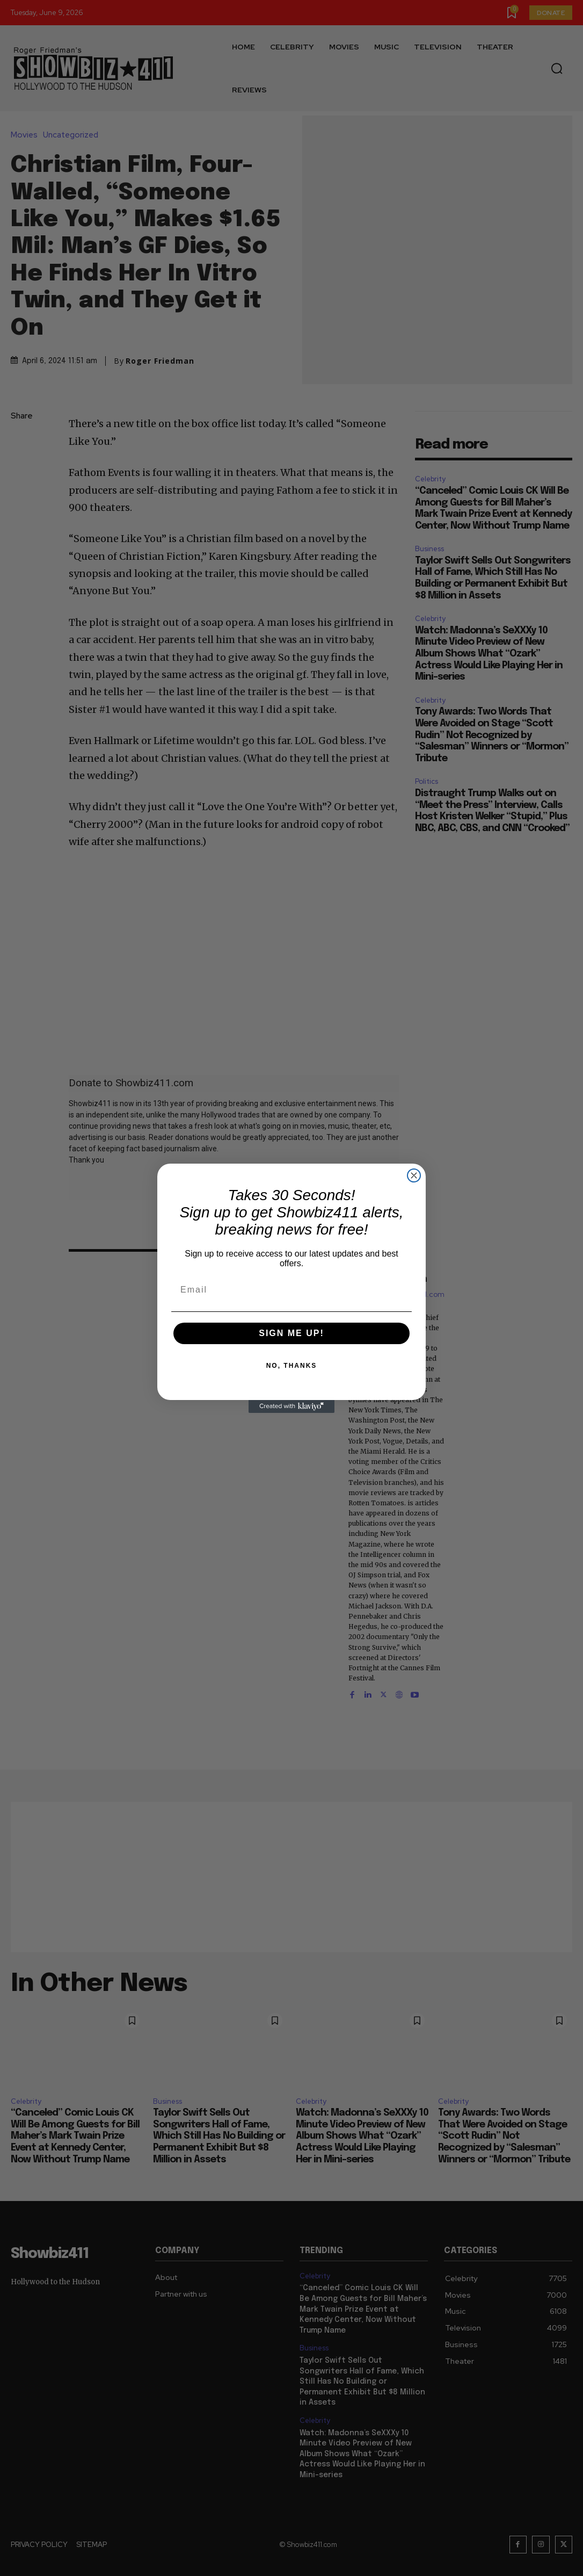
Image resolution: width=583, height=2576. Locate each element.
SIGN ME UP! (291, 1333)
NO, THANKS (291, 1365)
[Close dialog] (413, 1175)
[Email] (291, 1290)
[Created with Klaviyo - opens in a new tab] (291, 1406)
